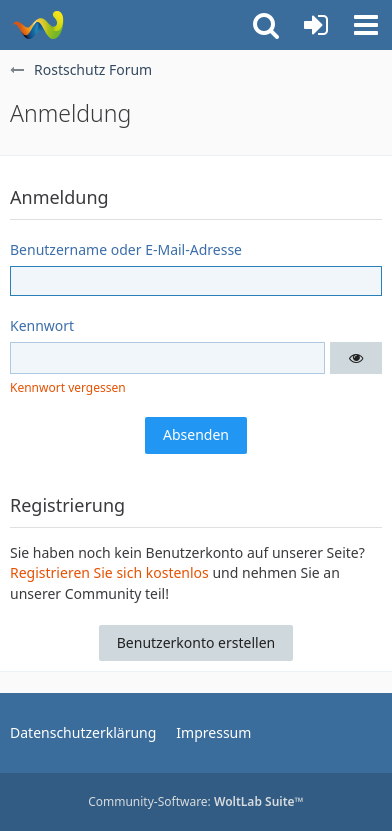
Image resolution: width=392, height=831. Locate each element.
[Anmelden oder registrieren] (316, 25)
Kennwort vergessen (68, 387)
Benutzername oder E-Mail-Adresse (126, 249)
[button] (366, 25)
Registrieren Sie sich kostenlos (109, 572)
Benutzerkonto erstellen (196, 642)
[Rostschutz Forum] (37, 25)
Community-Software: (196, 801)
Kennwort (42, 325)
